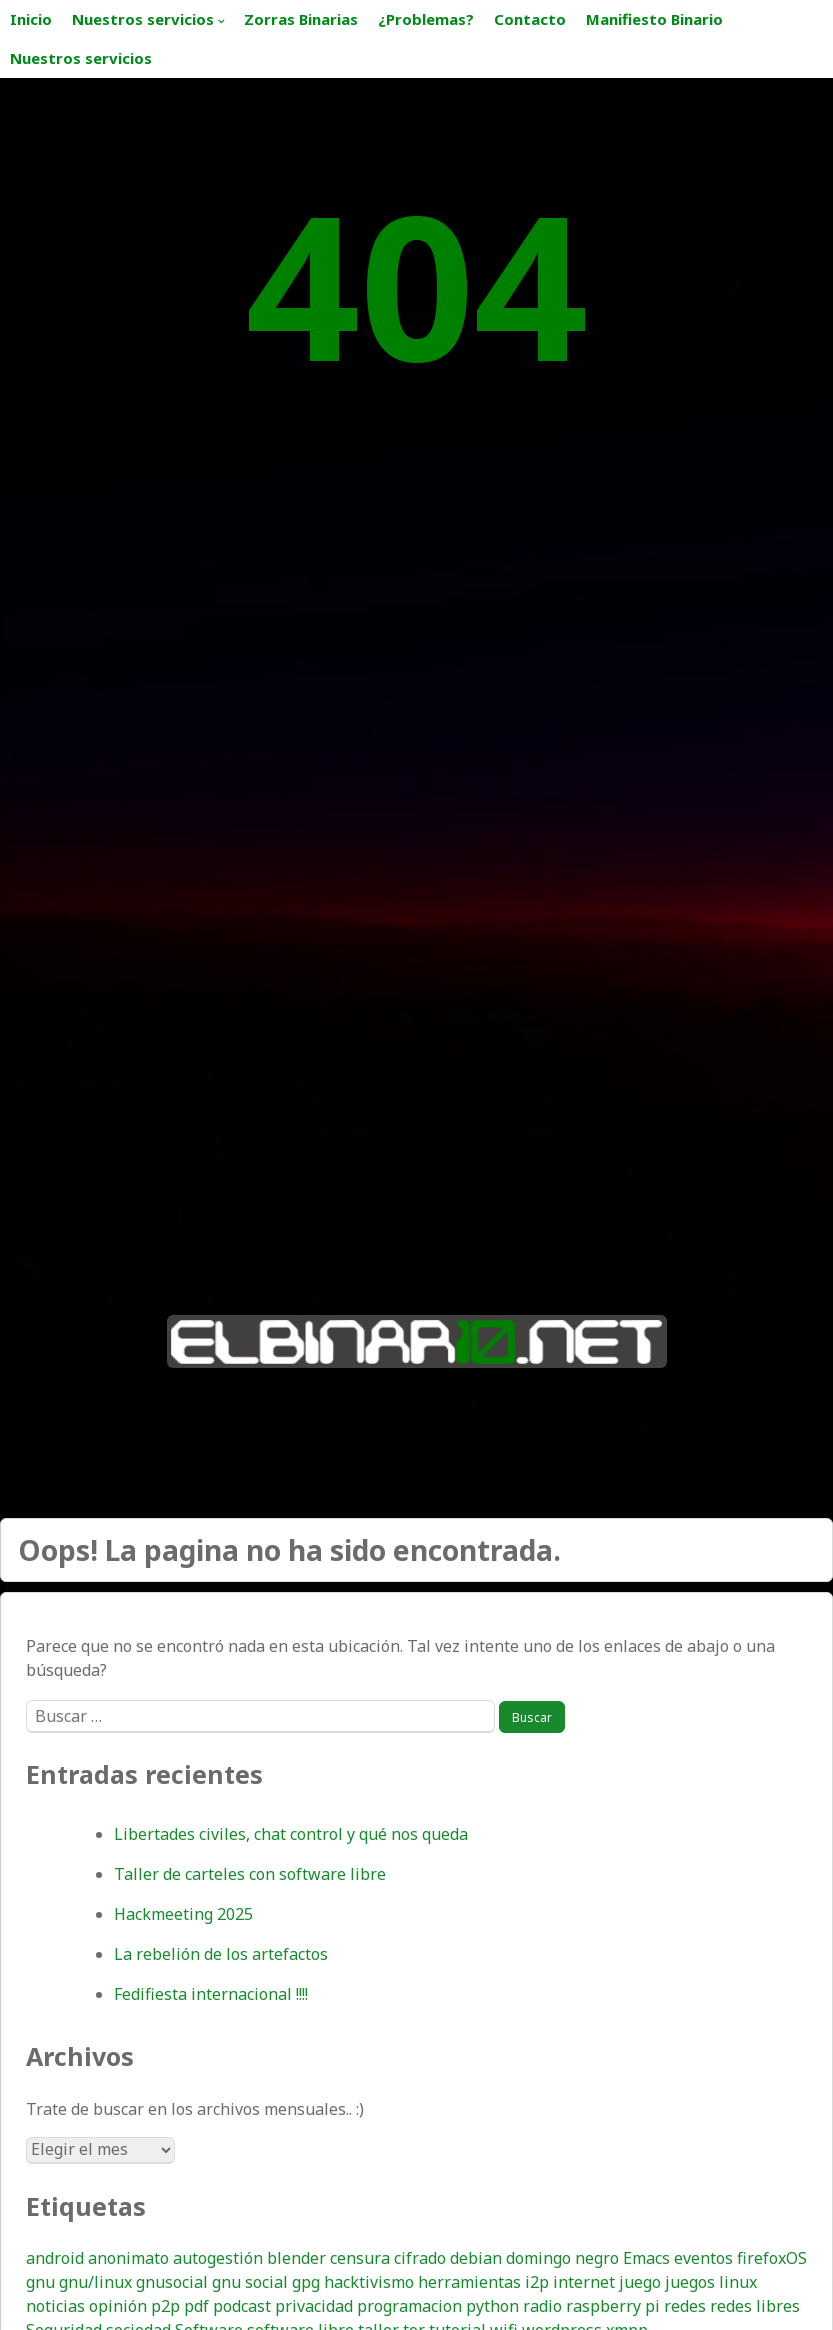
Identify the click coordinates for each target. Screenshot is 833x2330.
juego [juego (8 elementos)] (640, 2282)
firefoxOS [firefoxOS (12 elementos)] (772, 2258)
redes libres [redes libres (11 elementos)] (755, 2306)
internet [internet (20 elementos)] (584, 2282)
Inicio (31, 19)
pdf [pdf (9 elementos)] (196, 2306)
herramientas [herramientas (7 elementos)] (469, 2282)
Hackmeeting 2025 (183, 1914)
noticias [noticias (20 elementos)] (55, 2306)
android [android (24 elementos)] (55, 2258)
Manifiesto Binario (654, 19)
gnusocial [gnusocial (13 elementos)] (172, 2282)
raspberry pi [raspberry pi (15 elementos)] (613, 2306)
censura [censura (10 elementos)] (360, 2258)
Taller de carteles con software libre (250, 1874)
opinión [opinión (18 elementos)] (118, 2306)
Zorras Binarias (301, 19)
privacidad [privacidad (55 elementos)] (314, 2306)
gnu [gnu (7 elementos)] (40, 2282)
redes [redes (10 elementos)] (685, 2306)
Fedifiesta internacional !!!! (211, 1994)
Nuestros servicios (143, 19)
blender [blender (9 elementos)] (296, 2258)
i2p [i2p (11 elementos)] (537, 2282)
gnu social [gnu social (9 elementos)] (250, 2282)
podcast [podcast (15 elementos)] (242, 2306)
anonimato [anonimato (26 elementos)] (128, 2258)
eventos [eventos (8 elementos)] (703, 2258)
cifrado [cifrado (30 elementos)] (420, 2258)
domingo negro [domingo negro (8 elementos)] (562, 2258)
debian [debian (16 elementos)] (476, 2258)
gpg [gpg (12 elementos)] (306, 2282)
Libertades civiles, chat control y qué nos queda (291, 1834)
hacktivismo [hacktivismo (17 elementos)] (369, 2282)
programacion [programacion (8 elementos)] (409, 2306)
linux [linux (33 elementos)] (738, 2282)
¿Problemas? (426, 19)
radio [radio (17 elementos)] (542, 2306)
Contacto (530, 19)
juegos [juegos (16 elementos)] (690, 2282)
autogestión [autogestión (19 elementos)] (218, 2258)
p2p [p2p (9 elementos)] (165, 2306)
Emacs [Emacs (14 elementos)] (646, 2258)
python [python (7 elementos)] (492, 2306)
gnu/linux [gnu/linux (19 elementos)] (95, 2282)
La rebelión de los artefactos (221, 1954)
